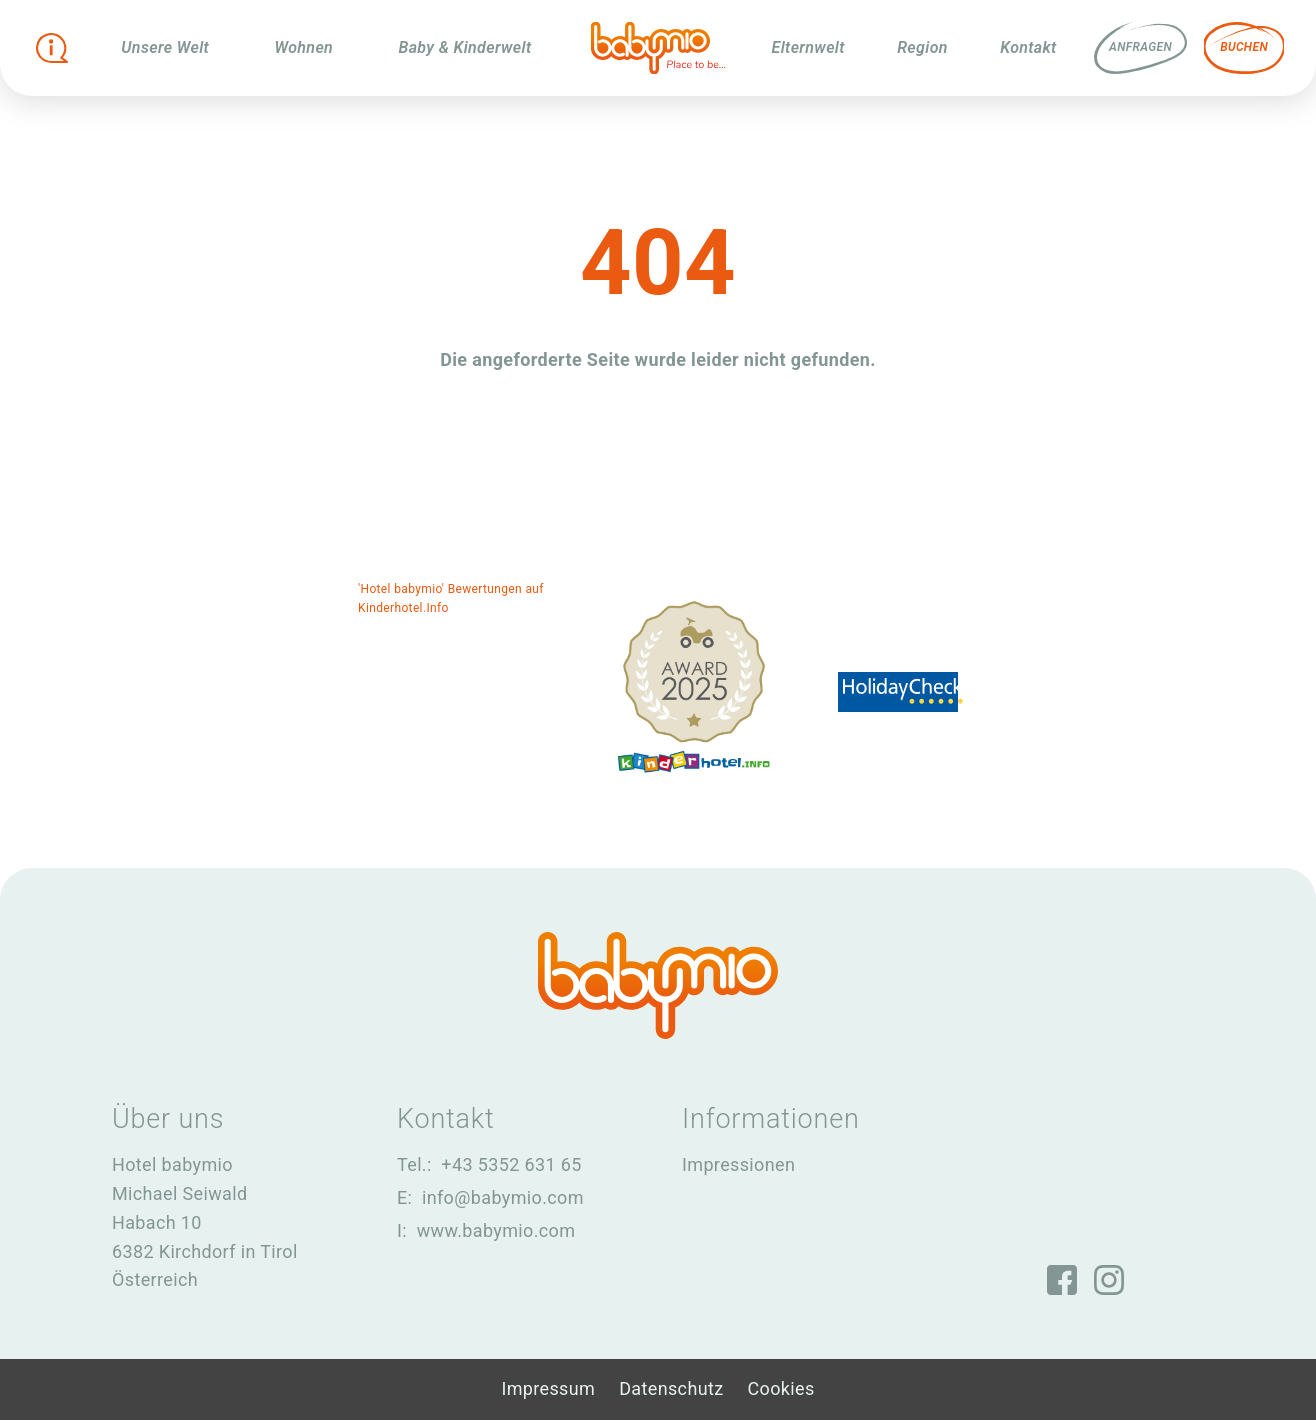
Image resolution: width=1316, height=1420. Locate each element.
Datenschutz (671, 1388)
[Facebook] (1062, 1279)
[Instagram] (1110, 1279)
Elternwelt (808, 47)
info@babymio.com (503, 1197)
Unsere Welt (165, 47)
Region (922, 47)
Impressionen (738, 1164)
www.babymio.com (496, 1230)
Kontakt (1028, 47)
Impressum (548, 1388)
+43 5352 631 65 (511, 1164)
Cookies (781, 1388)
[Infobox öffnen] (52, 48)
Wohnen (303, 47)
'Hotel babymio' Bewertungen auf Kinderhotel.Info (451, 598)
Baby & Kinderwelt (464, 47)
